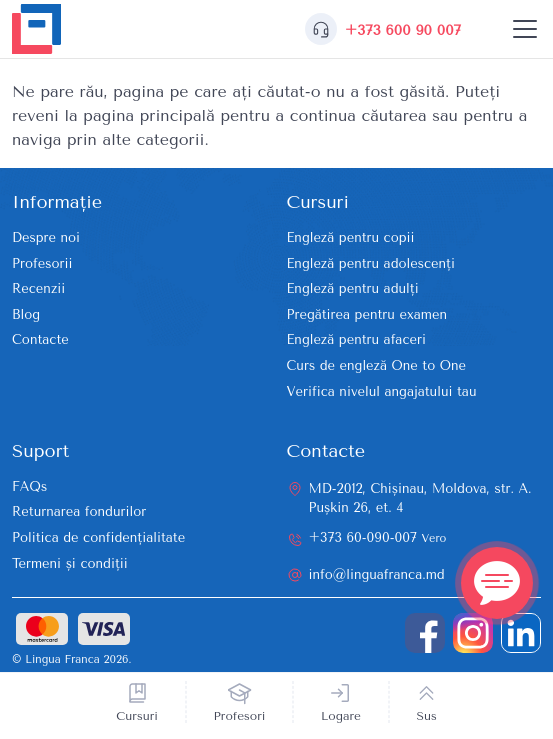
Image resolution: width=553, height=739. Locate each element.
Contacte (40, 339)
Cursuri (137, 716)
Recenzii (38, 288)
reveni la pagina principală (113, 115)
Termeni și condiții (70, 563)
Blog (26, 314)
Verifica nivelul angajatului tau (382, 391)
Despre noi (46, 237)
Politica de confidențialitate (98, 537)
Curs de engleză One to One (377, 365)
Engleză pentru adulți (353, 288)
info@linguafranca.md (377, 574)
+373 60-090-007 (378, 537)
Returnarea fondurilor (79, 511)
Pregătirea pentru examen (367, 314)
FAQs (29, 486)
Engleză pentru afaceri (356, 339)
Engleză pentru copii (351, 237)
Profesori (240, 716)
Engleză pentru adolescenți (371, 263)
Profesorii (42, 263)
